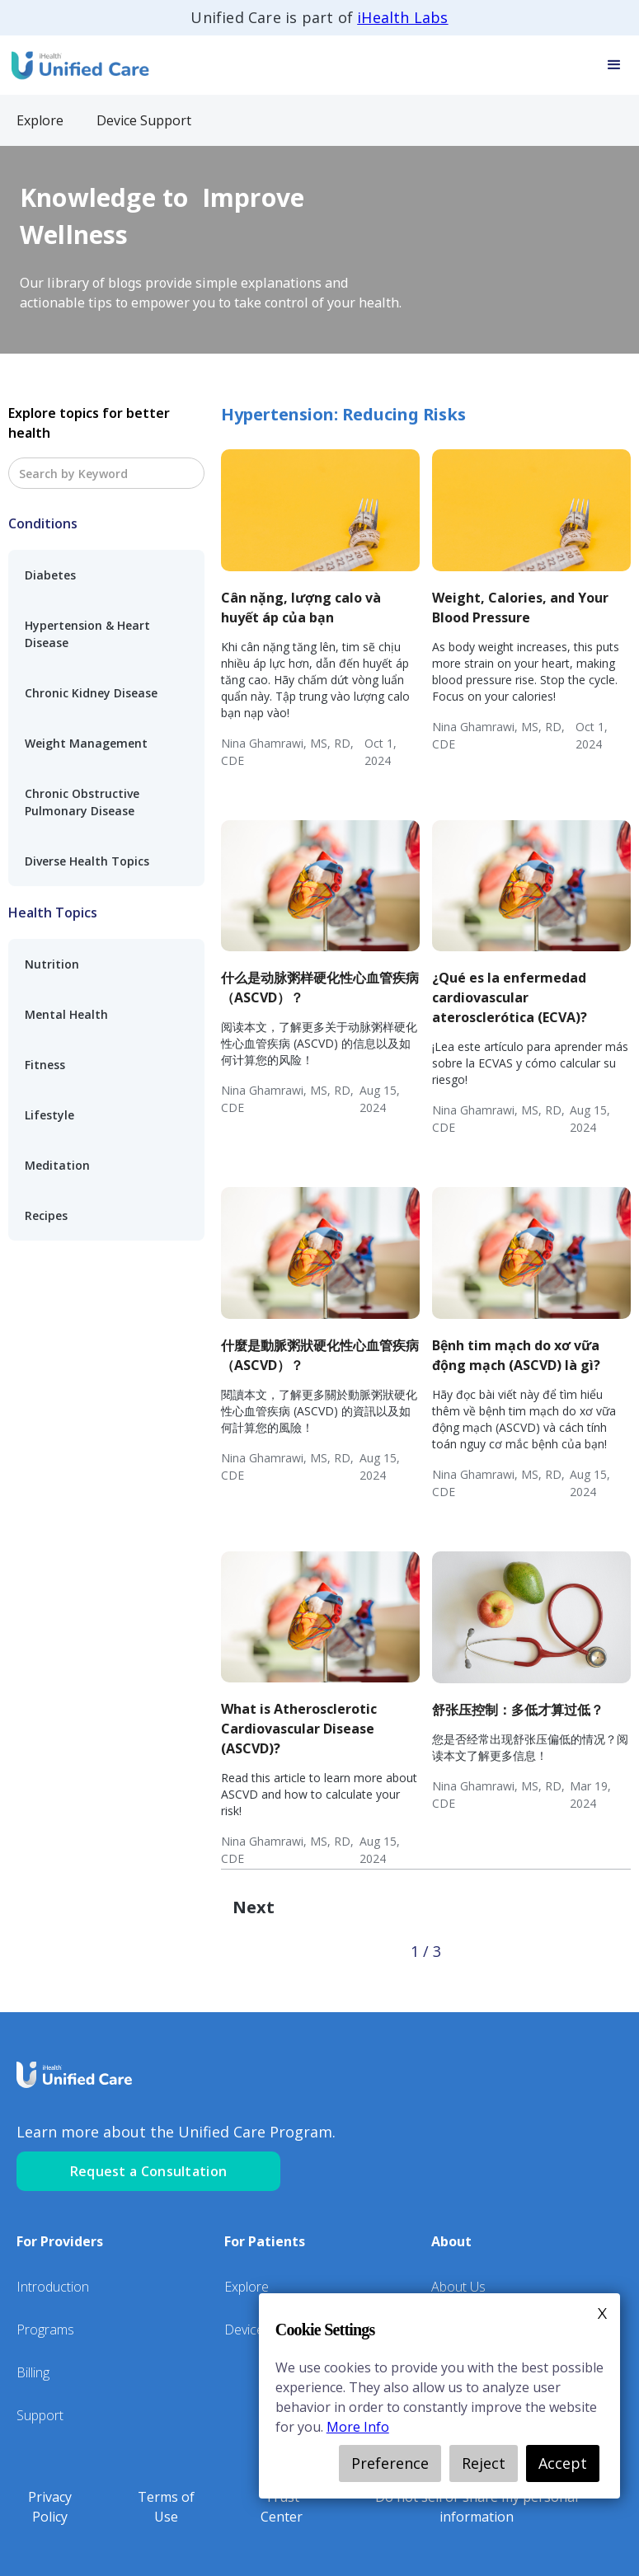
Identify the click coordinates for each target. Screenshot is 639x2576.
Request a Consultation (149, 2171)
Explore (246, 2287)
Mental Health (66, 1014)
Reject (483, 2463)
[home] (78, 64)
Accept (562, 2463)
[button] (614, 65)
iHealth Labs (402, 17)
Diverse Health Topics (87, 861)
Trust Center (282, 2507)
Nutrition (52, 964)
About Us (458, 2287)
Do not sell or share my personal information (476, 2507)
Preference (390, 2463)
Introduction (52, 2287)
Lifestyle (49, 1115)
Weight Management (86, 743)
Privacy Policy (50, 2507)
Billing (32, 2372)
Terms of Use (166, 2507)
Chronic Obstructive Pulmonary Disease (82, 802)
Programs (45, 2329)
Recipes (46, 1215)
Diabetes (50, 575)
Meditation (57, 1165)
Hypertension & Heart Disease (87, 633)
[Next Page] (253, 1907)
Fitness (45, 1064)
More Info (358, 2427)
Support (39, 2415)
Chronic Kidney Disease (91, 693)
